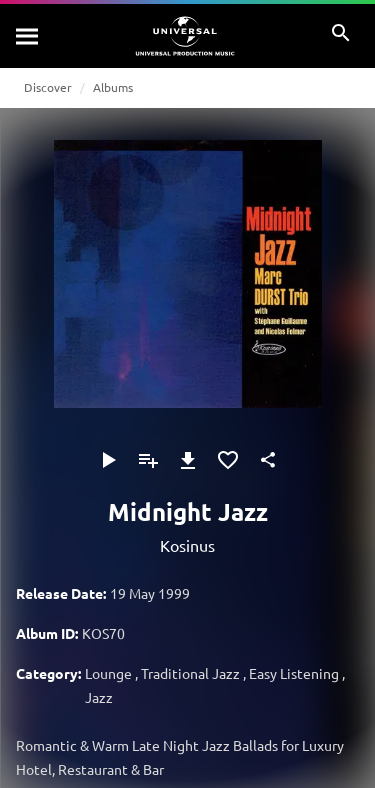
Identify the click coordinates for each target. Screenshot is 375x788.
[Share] (268, 460)
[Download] (188, 460)
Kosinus (187, 545)
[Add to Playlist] (148, 460)
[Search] (28, 36)
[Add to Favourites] (228, 460)
